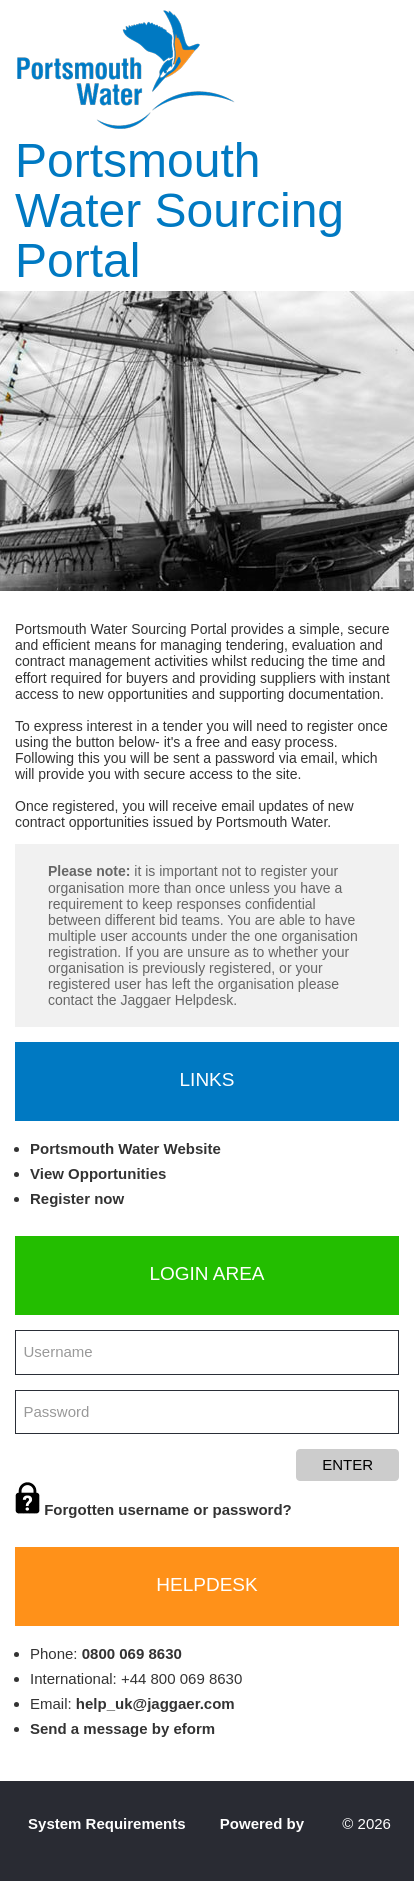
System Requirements (107, 1823)
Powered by (264, 1823)
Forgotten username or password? (153, 1509)
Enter (347, 1464)
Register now (77, 1198)
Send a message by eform (122, 1728)
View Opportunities (98, 1173)
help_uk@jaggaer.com (155, 1703)
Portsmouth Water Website (125, 1148)
